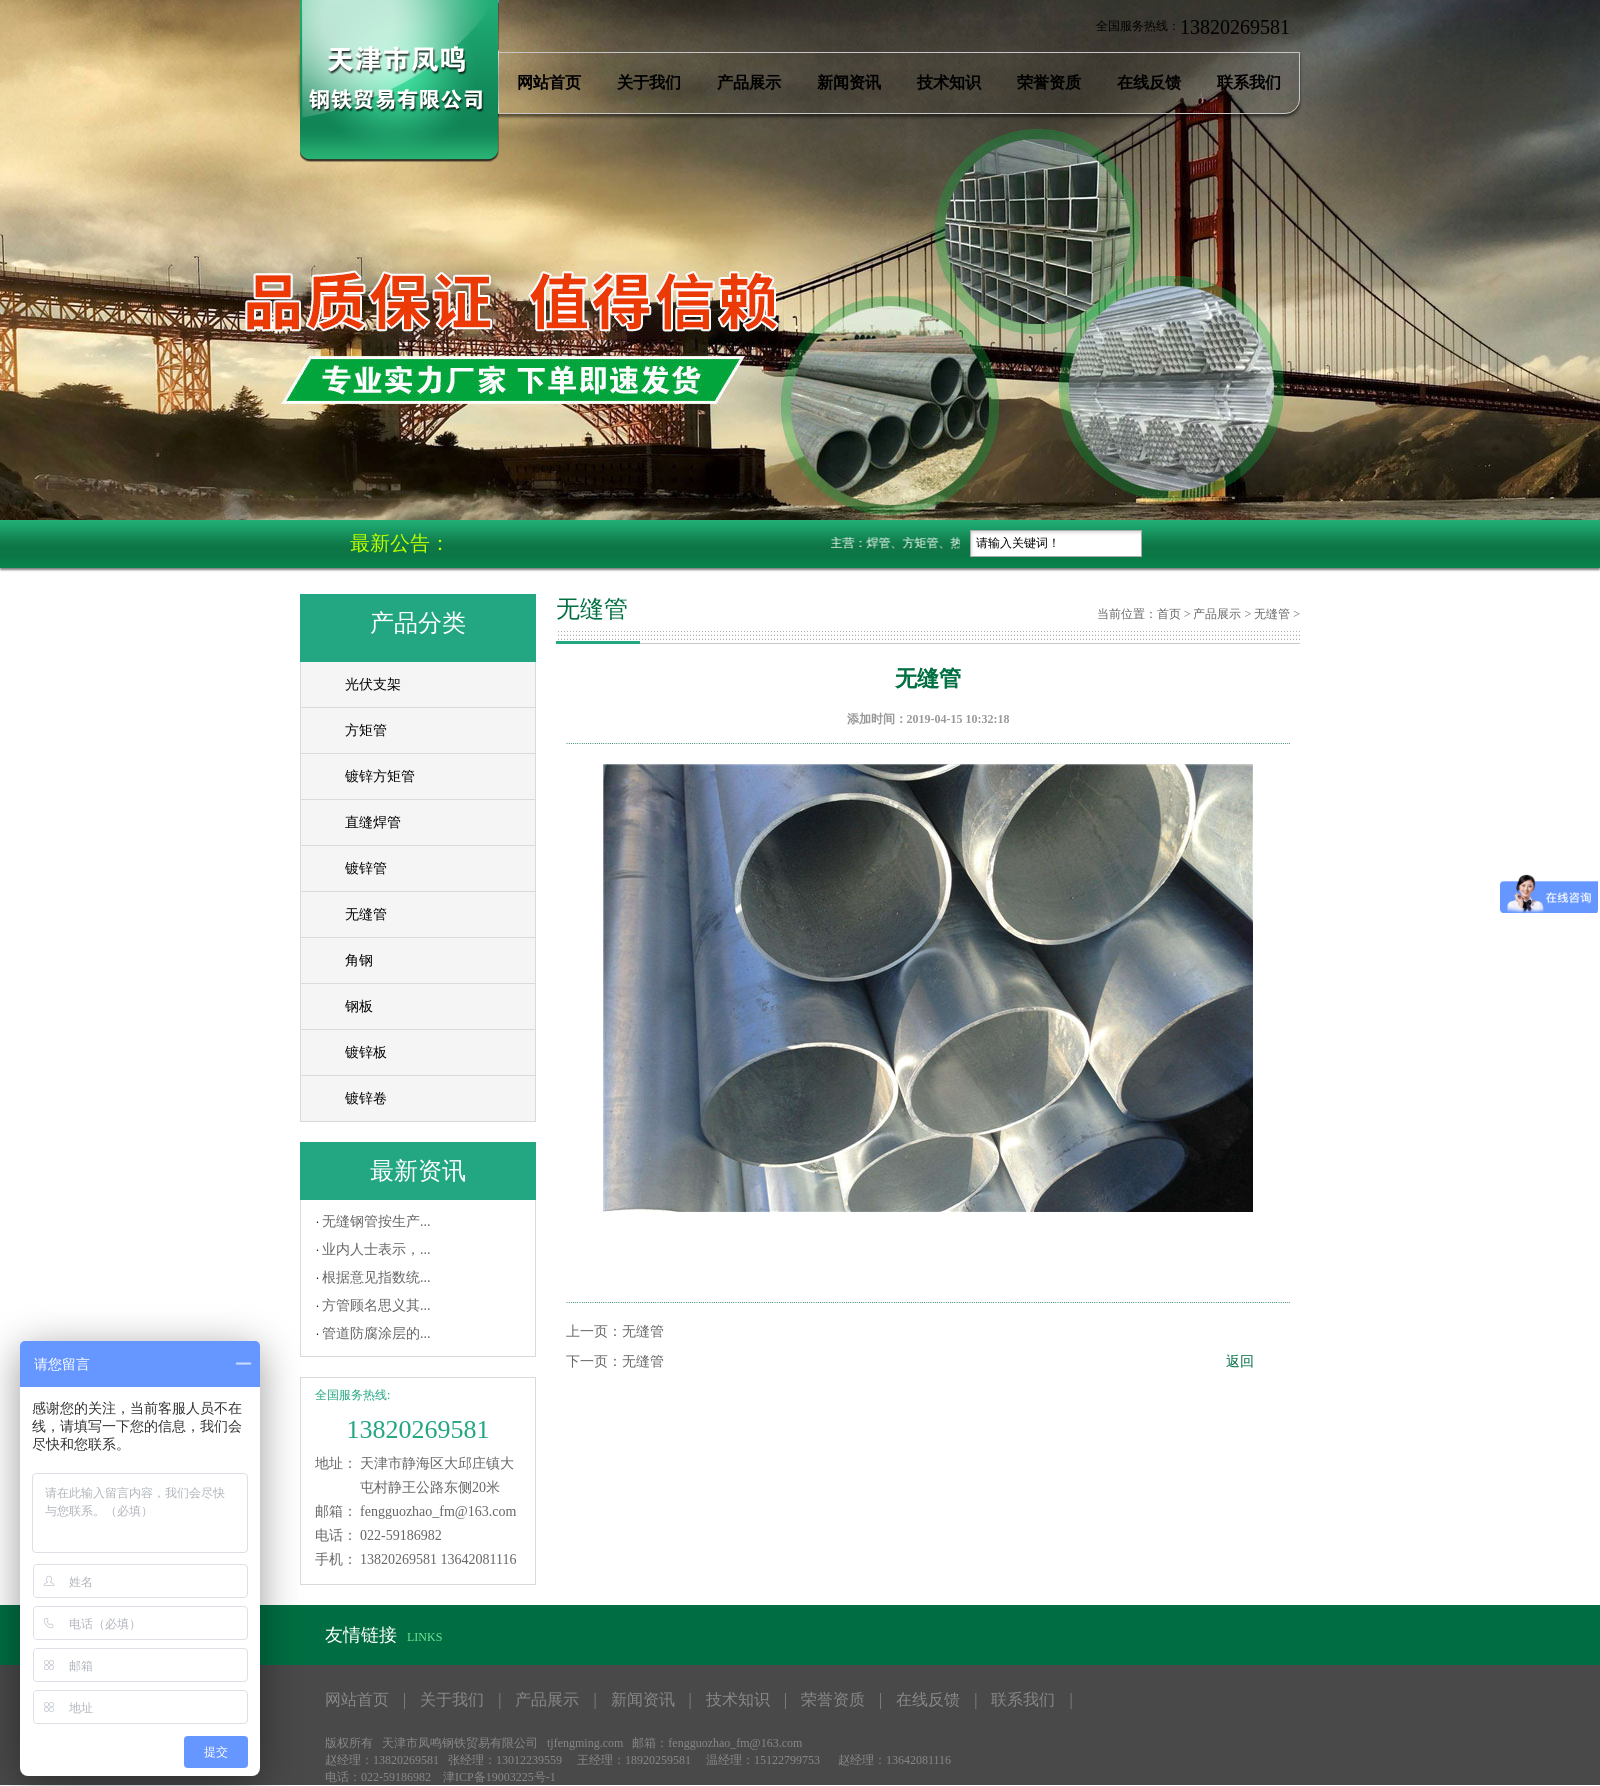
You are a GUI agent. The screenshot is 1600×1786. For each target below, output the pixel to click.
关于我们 (649, 82)
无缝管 (366, 914)
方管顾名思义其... (376, 1305)
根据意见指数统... (376, 1277)
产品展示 (749, 82)
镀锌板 (366, 1052)
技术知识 (949, 82)
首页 (1169, 614)
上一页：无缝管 (615, 1331)
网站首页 (549, 82)
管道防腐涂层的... (376, 1333)
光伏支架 (373, 684)
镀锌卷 (366, 1098)
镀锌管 (366, 868)
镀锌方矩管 (380, 776)
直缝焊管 (373, 822)
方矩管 (366, 730)
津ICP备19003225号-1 (499, 1777)
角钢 (359, 960)
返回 (1240, 1361)
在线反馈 (1149, 82)
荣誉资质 (1049, 82)
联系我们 (1249, 82)
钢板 (359, 1006)
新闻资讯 (849, 82)
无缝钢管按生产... (376, 1221)
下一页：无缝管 (615, 1361)
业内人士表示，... (376, 1249)
